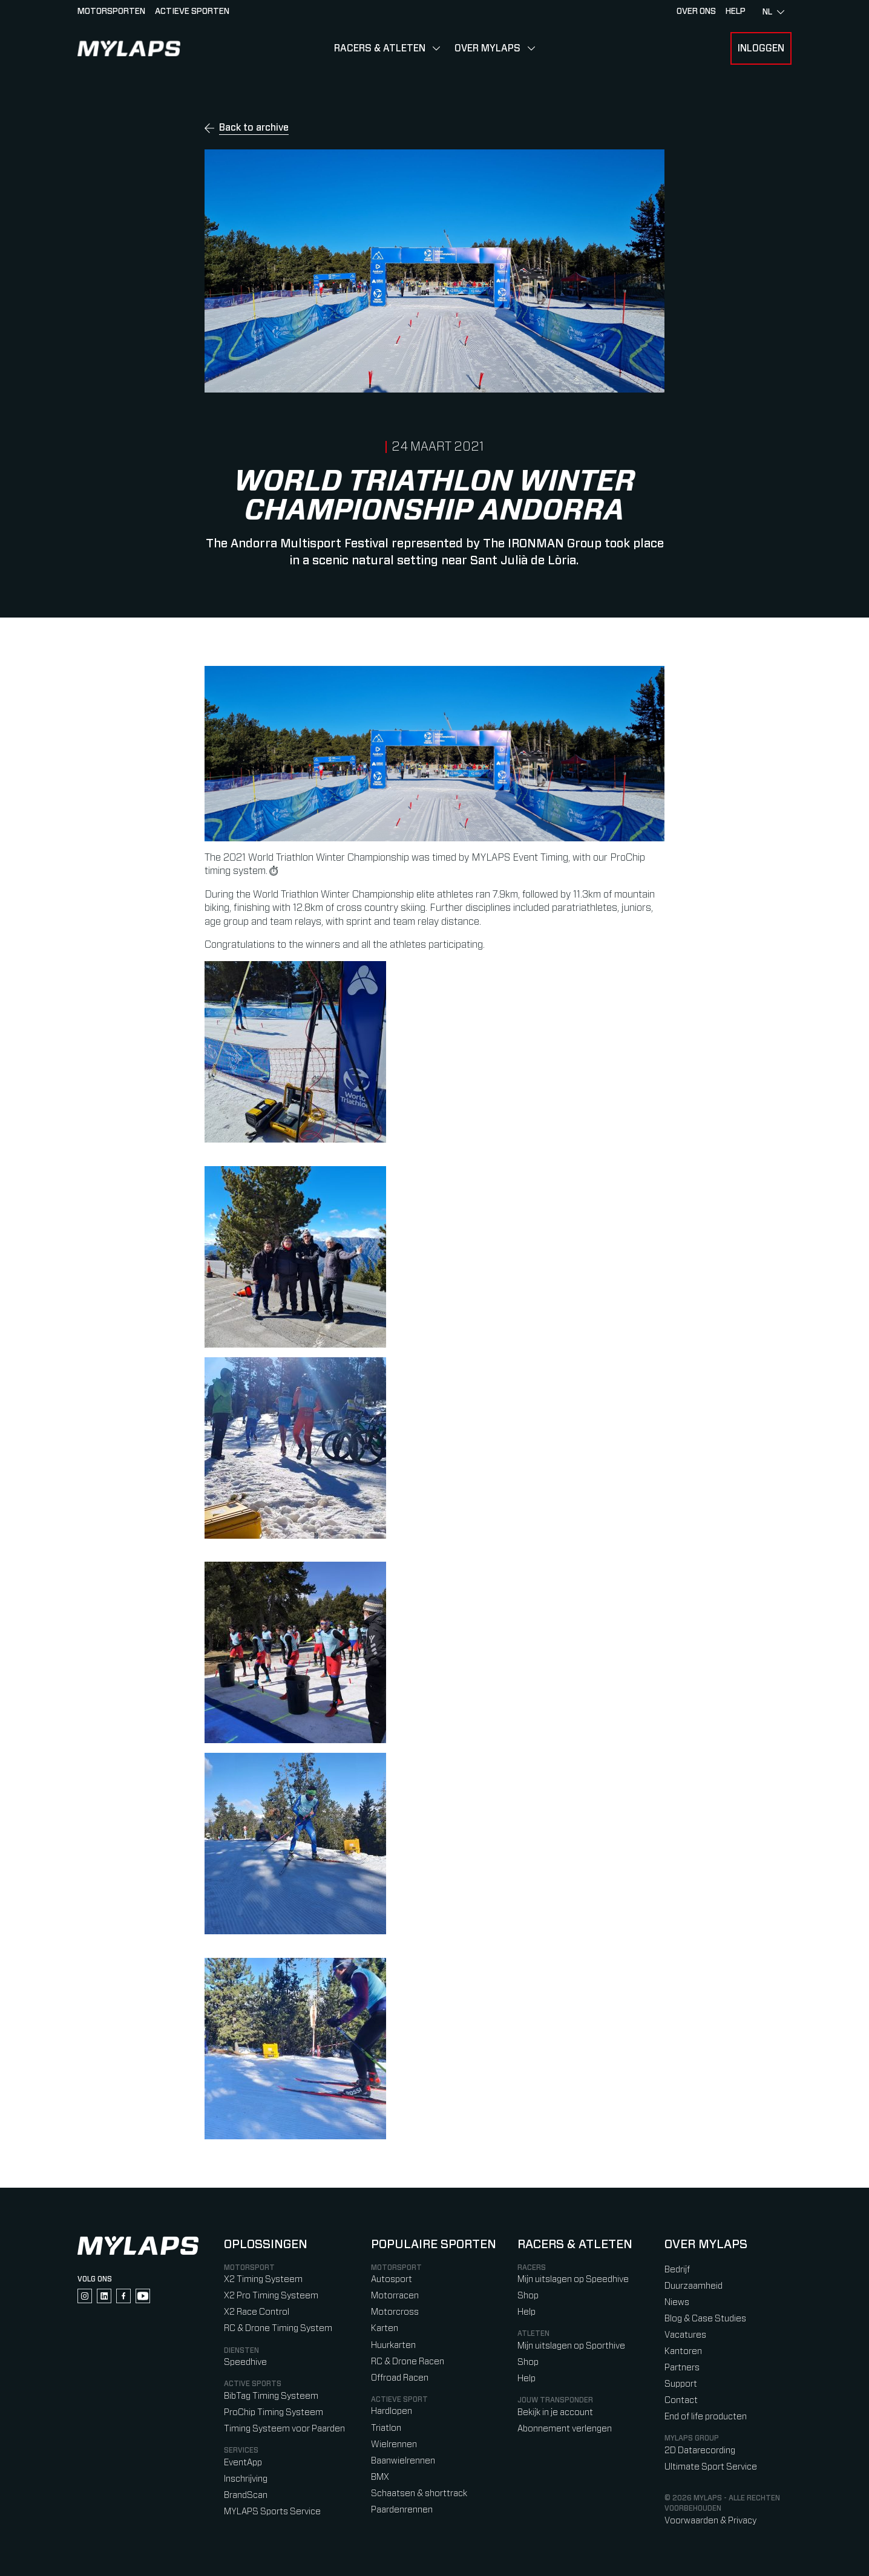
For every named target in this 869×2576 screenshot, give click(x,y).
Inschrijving (245, 2478)
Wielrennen (394, 2444)
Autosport (391, 2279)
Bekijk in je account (555, 2412)
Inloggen (761, 48)
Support (680, 2384)
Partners (682, 2367)
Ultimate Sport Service (710, 2466)
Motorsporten (111, 11)
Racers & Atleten (379, 48)
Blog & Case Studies (705, 2318)
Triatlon (386, 2428)
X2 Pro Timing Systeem (271, 2295)
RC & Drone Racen (407, 2361)
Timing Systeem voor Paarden (284, 2428)
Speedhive (245, 2362)
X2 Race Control (256, 2312)
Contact (681, 2400)
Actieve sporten (192, 11)
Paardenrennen (402, 2509)
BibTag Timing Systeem (271, 2396)
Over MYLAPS (487, 48)
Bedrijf (677, 2269)
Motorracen (395, 2295)
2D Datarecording (699, 2450)
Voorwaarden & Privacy (710, 2520)
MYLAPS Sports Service (272, 2511)
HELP (736, 11)
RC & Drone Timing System (278, 2328)
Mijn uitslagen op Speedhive (573, 2279)
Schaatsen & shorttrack (419, 2493)
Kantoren (683, 2351)
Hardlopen (391, 2411)
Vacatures (685, 2335)
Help (526, 2312)
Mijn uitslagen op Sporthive (571, 2345)
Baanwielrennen (403, 2460)
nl (773, 12)
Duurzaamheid (693, 2286)
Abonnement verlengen (564, 2428)
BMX (380, 2477)
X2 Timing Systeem (263, 2279)
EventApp (243, 2462)
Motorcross (395, 2312)
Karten (384, 2328)
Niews (676, 2302)
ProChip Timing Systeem (273, 2412)
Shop (528, 2295)
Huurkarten (393, 2345)
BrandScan (245, 2495)
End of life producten (705, 2416)
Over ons (696, 11)
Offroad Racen (399, 2377)
